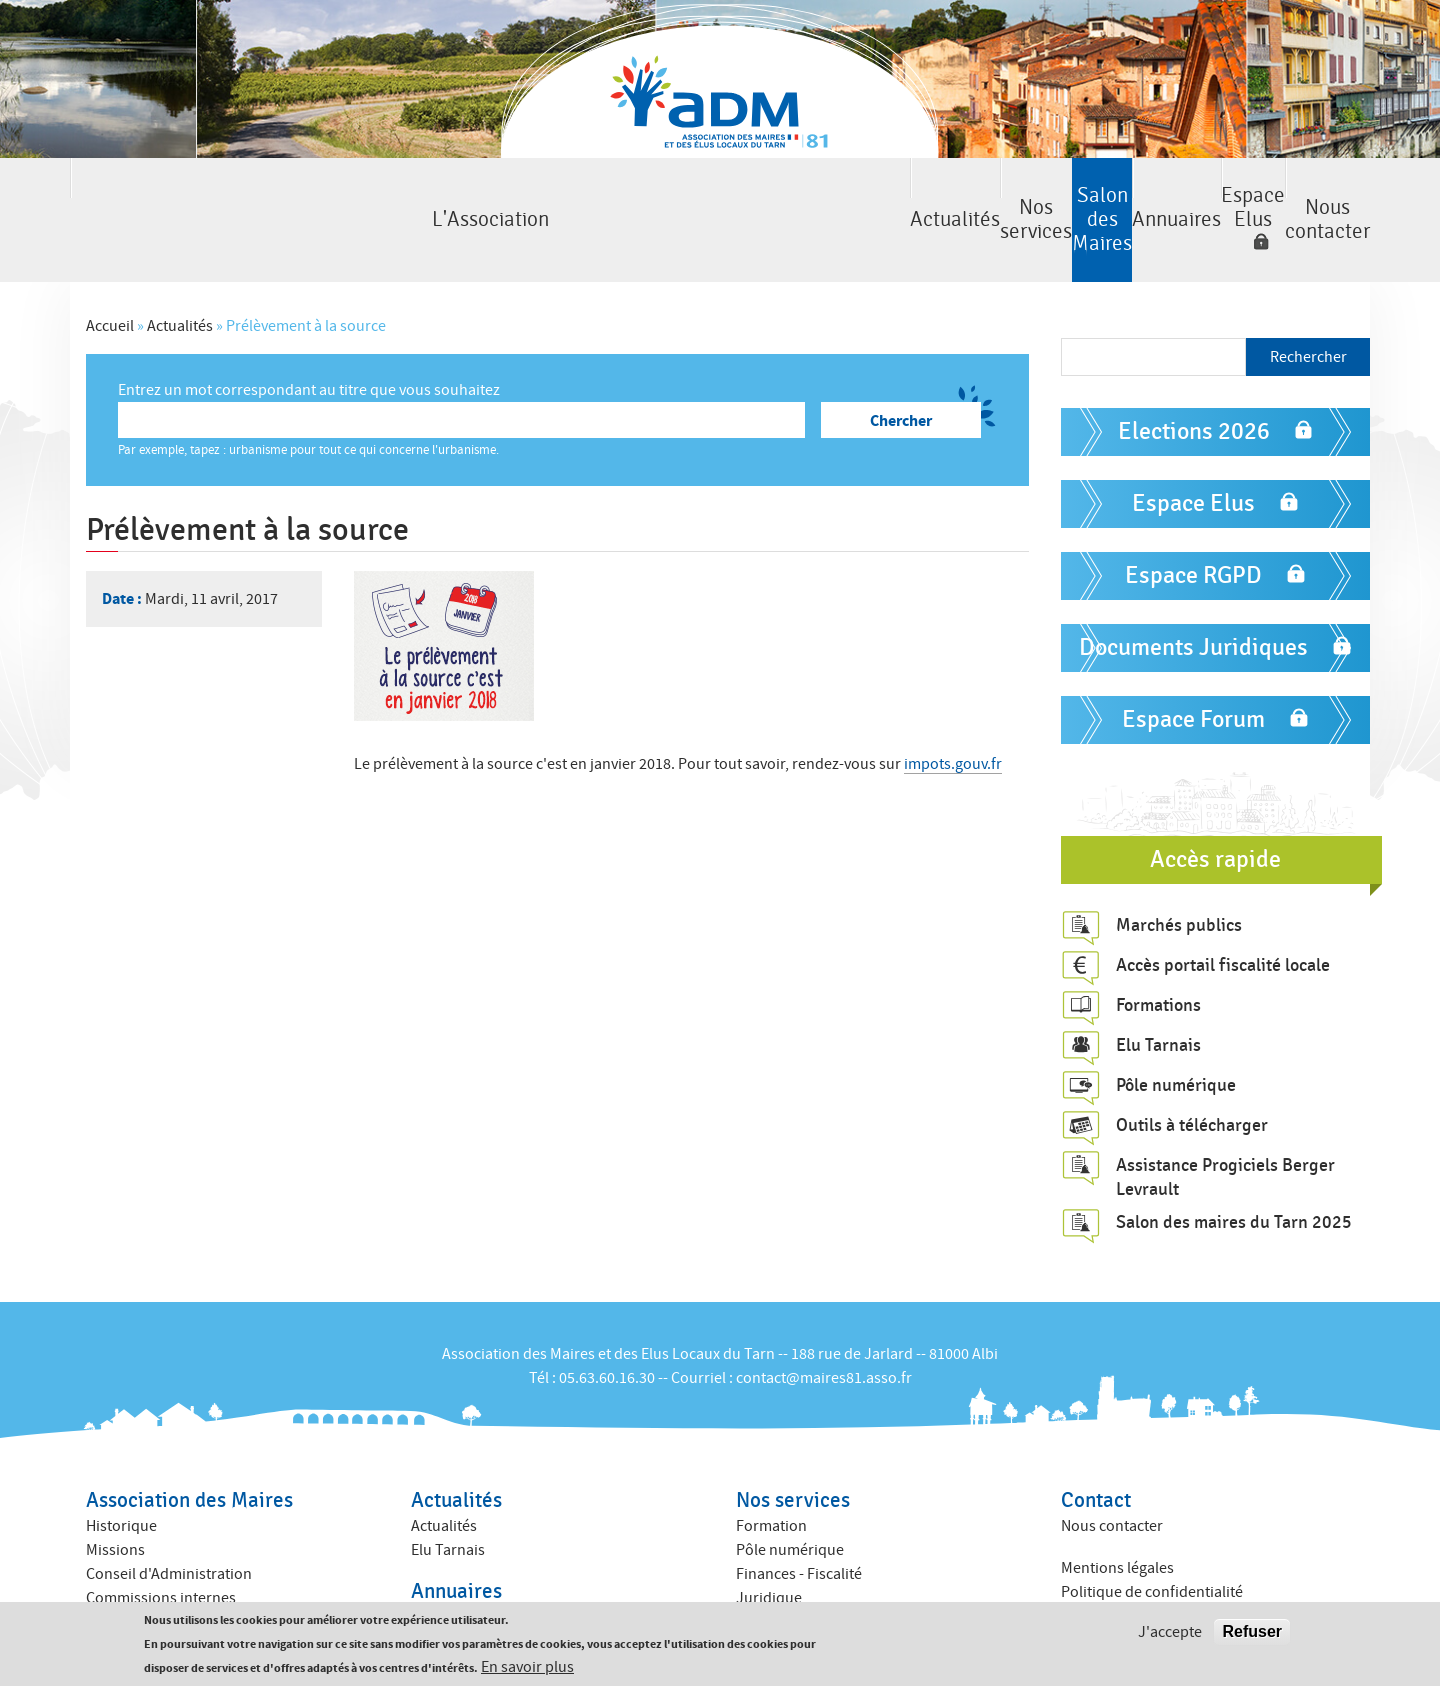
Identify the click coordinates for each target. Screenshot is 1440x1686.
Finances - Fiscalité (799, 1520)
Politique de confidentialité (1152, 1539)
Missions (115, 1496)
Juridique (769, 1544)
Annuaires (907, 193)
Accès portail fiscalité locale (1223, 911)
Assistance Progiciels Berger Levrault (1225, 1123)
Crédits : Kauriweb (1122, 1581)
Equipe (109, 1568)
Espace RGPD (1193, 522)
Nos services (535, 193)
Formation (771, 1472)
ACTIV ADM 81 (782, 1568)
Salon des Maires (721, 193)
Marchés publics (1179, 871)
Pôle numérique (1176, 1031)
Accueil (110, 273)
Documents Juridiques (1193, 594)
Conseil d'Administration (169, 1520)
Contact (1096, 1446)
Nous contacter (1278, 193)
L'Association (163, 193)
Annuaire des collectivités (496, 1588)
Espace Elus (1074, 193)
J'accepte (1170, 1632)
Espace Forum (1193, 666)
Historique (121, 1472)
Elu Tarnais (1158, 991)
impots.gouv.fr (953, 711)
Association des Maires (189, 1446)
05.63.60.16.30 (607, 1324)
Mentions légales (1117, 1515)
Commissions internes (161, 1544)
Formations (1158, 951)
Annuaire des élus (471, 1564)
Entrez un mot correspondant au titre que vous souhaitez (309, 337)
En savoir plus (527, 1667)
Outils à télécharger (1192, 1071)
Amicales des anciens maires (181, 1592)
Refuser (1252, 1631)
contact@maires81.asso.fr (824, 1324)
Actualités (348, 193)
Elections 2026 (1194, 378)
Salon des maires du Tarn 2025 (1234, 1169)
